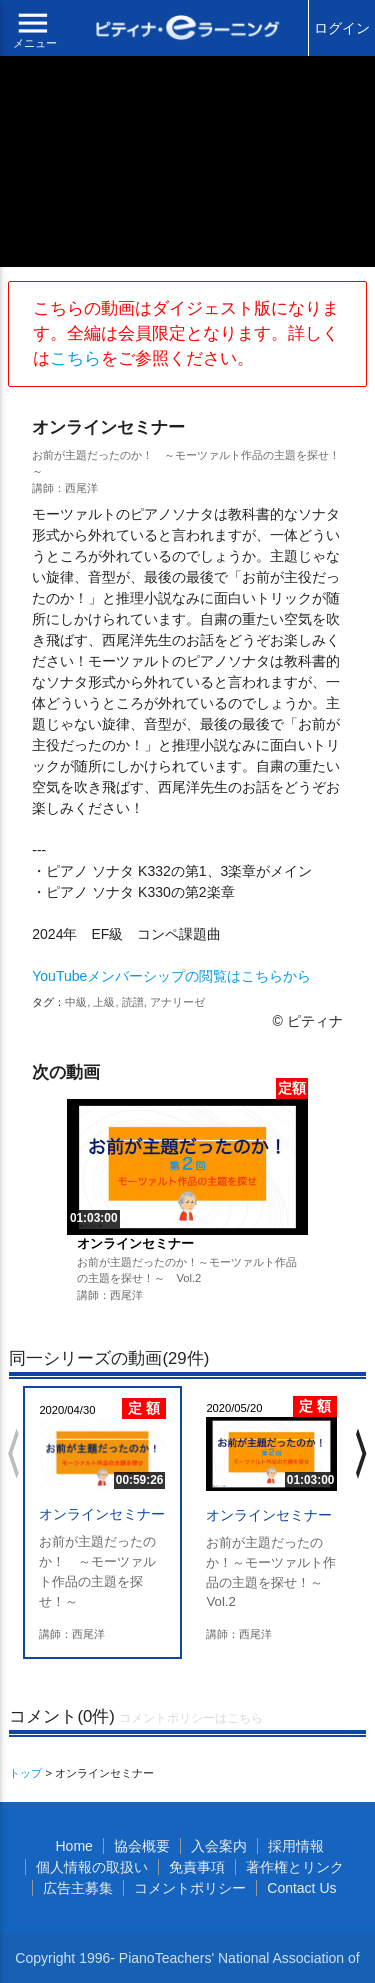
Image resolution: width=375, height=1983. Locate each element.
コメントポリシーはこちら (191, 1718)
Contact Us (301, 1888)
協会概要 (142, 1846)
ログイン (342, 28)
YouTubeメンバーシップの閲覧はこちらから (171, 976)
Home (73, 1846)
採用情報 (296, 1846)
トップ (25, 1773)
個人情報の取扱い (92, 1867)
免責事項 (197, 1867)
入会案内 (219, 1846)
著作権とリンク (295, 1867)
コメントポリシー (190, 1888)
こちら (75, 358)
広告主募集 (78, 1888)
